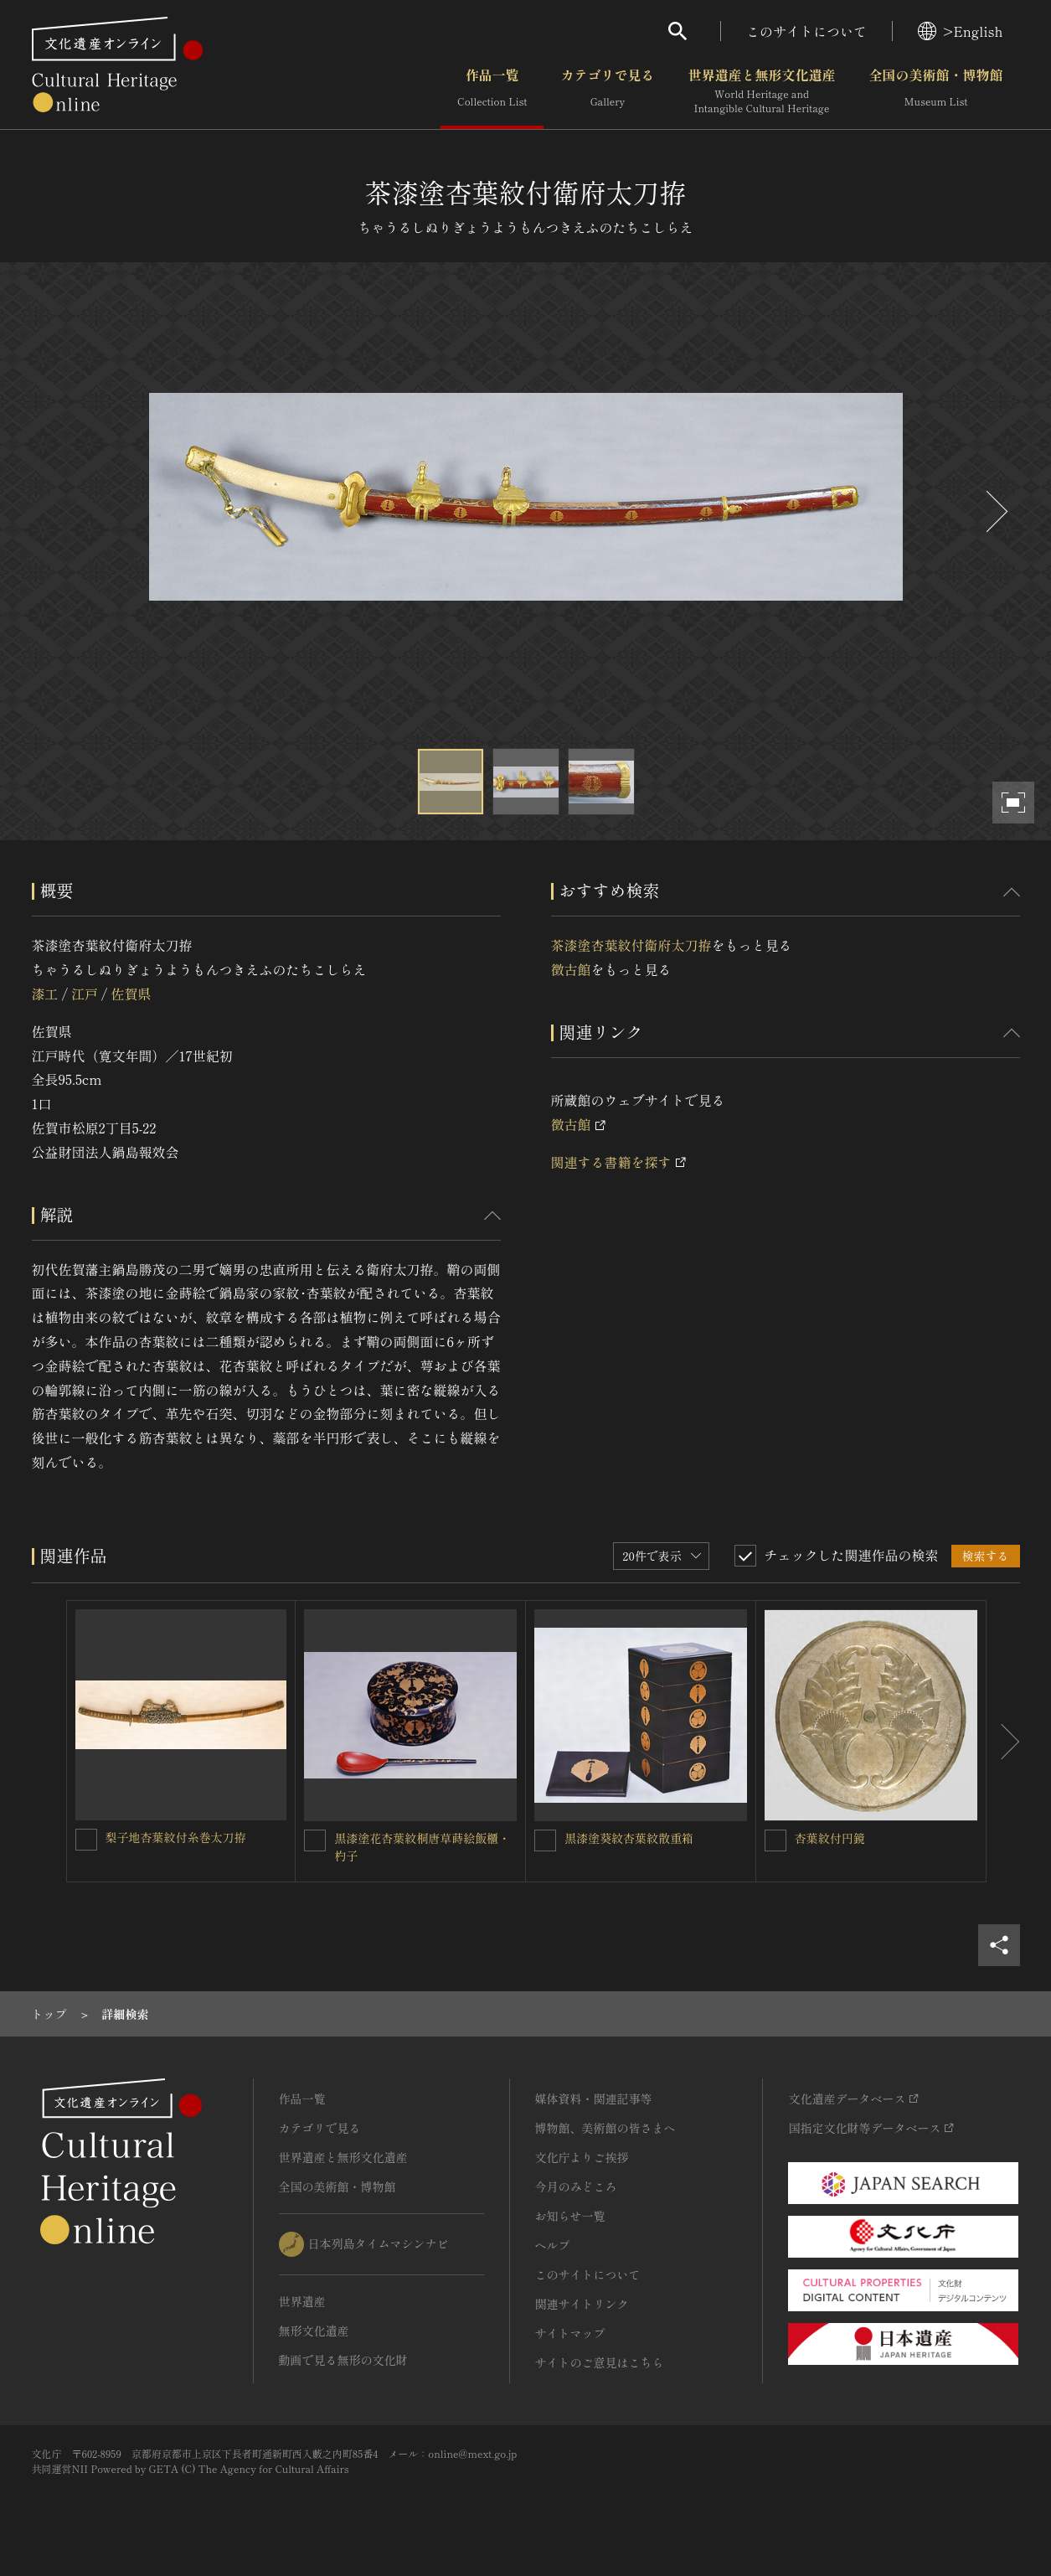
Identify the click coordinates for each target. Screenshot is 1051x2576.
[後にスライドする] (995, 511)
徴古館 (571, 969)
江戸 (84, 993)
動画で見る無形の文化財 (343, 2359)
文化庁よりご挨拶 (582, 2157)
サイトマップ (570, 2333)
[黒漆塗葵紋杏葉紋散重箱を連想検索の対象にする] (545, 1840)
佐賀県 (131, 993)
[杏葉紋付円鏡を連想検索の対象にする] (775, 1840)
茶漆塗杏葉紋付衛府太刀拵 (631, 945)
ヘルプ (552, 2245)
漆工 (45, 993)
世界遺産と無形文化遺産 (761, 91)
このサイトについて (806, 31)
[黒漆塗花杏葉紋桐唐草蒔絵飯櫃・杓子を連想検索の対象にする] (315, 1840)
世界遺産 (302, 2301)
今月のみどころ (576, 2186)
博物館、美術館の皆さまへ (605, 2127)
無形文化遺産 (314, 2330)
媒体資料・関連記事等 (593, 2098)
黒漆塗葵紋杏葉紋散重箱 (628, 1838)
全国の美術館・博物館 (935, 91)
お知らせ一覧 (570, 2215)
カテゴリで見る (607, 91)
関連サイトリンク (582, 2303)
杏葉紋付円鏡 (830, 1838)
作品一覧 (492, 91)
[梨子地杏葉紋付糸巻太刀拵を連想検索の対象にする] (86, 1840)
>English (960, 31)
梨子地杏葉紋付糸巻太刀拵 (176, 1837)
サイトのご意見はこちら (599, 2362)
